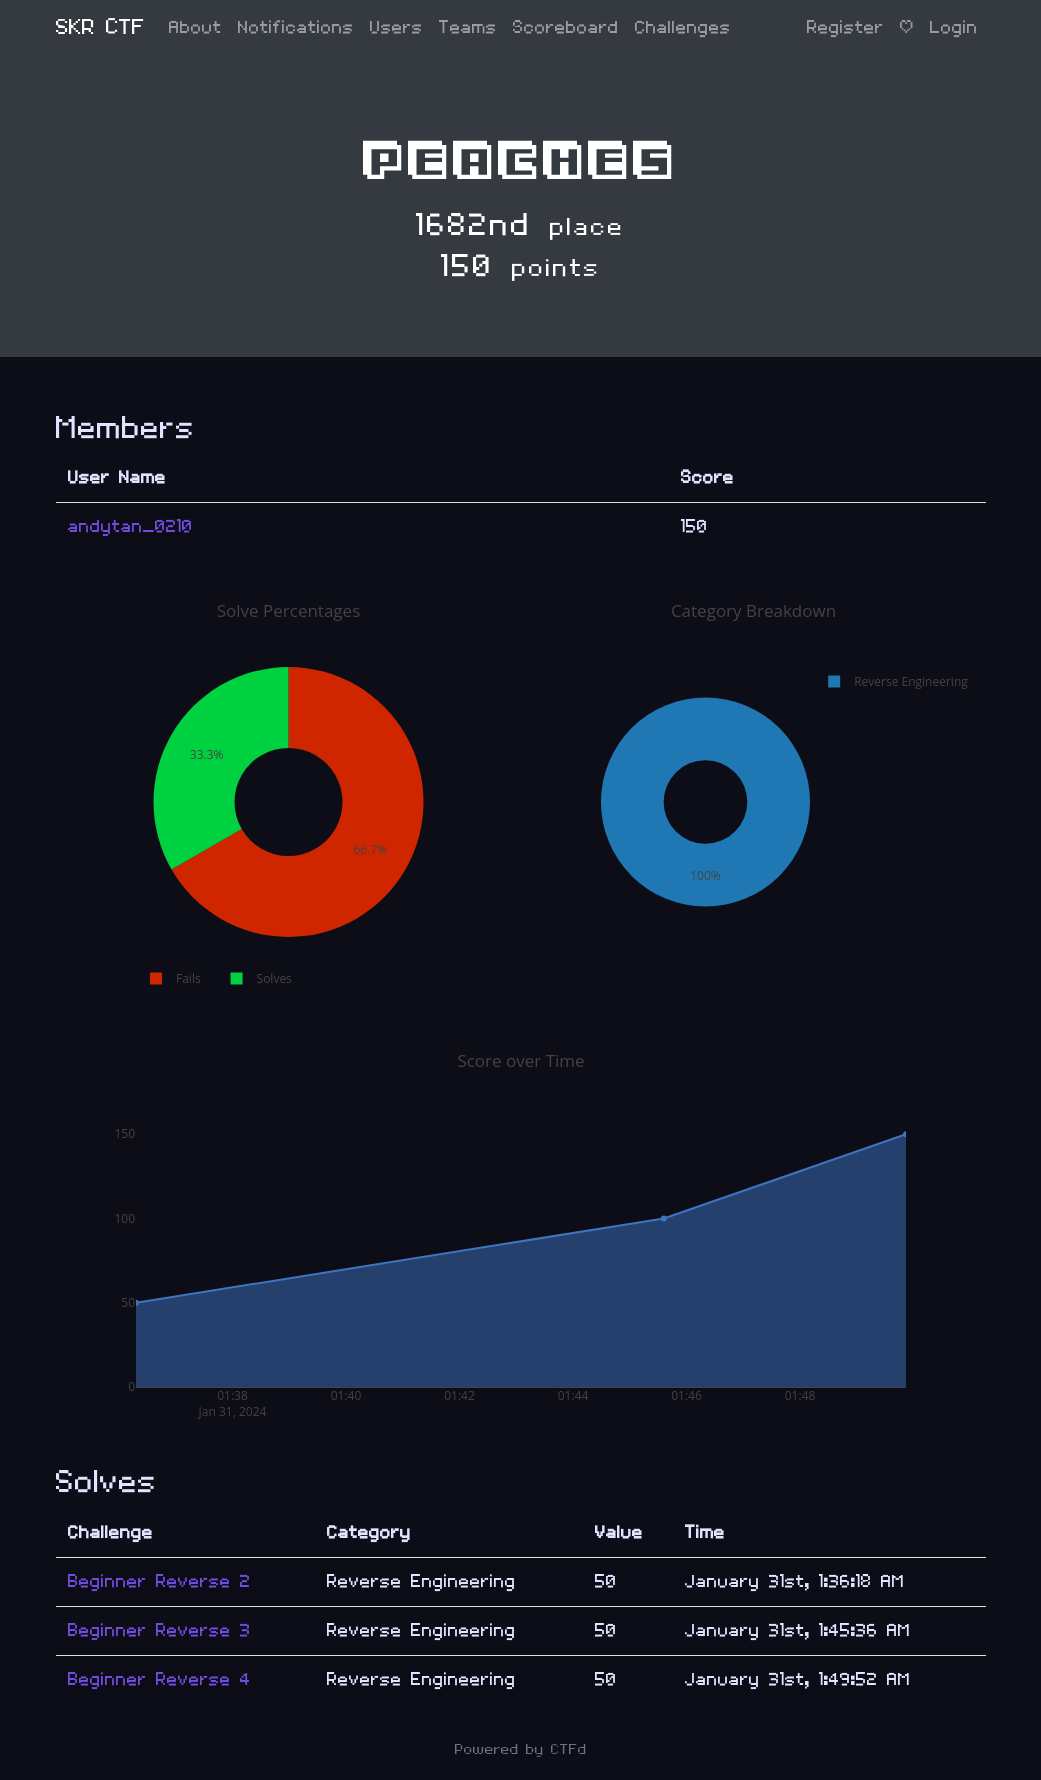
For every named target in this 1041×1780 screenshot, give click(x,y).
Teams (468, 27)
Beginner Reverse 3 (159, 1630)
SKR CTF (100, 27)
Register (845, 27)
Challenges (683, 27)
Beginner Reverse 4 (159, 1679)
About (195, 27)
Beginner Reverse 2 (159, 1581)
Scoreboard (566, 27)
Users (396, 27)
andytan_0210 (130, 526)
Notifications (296, 27)
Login (954, 27)
